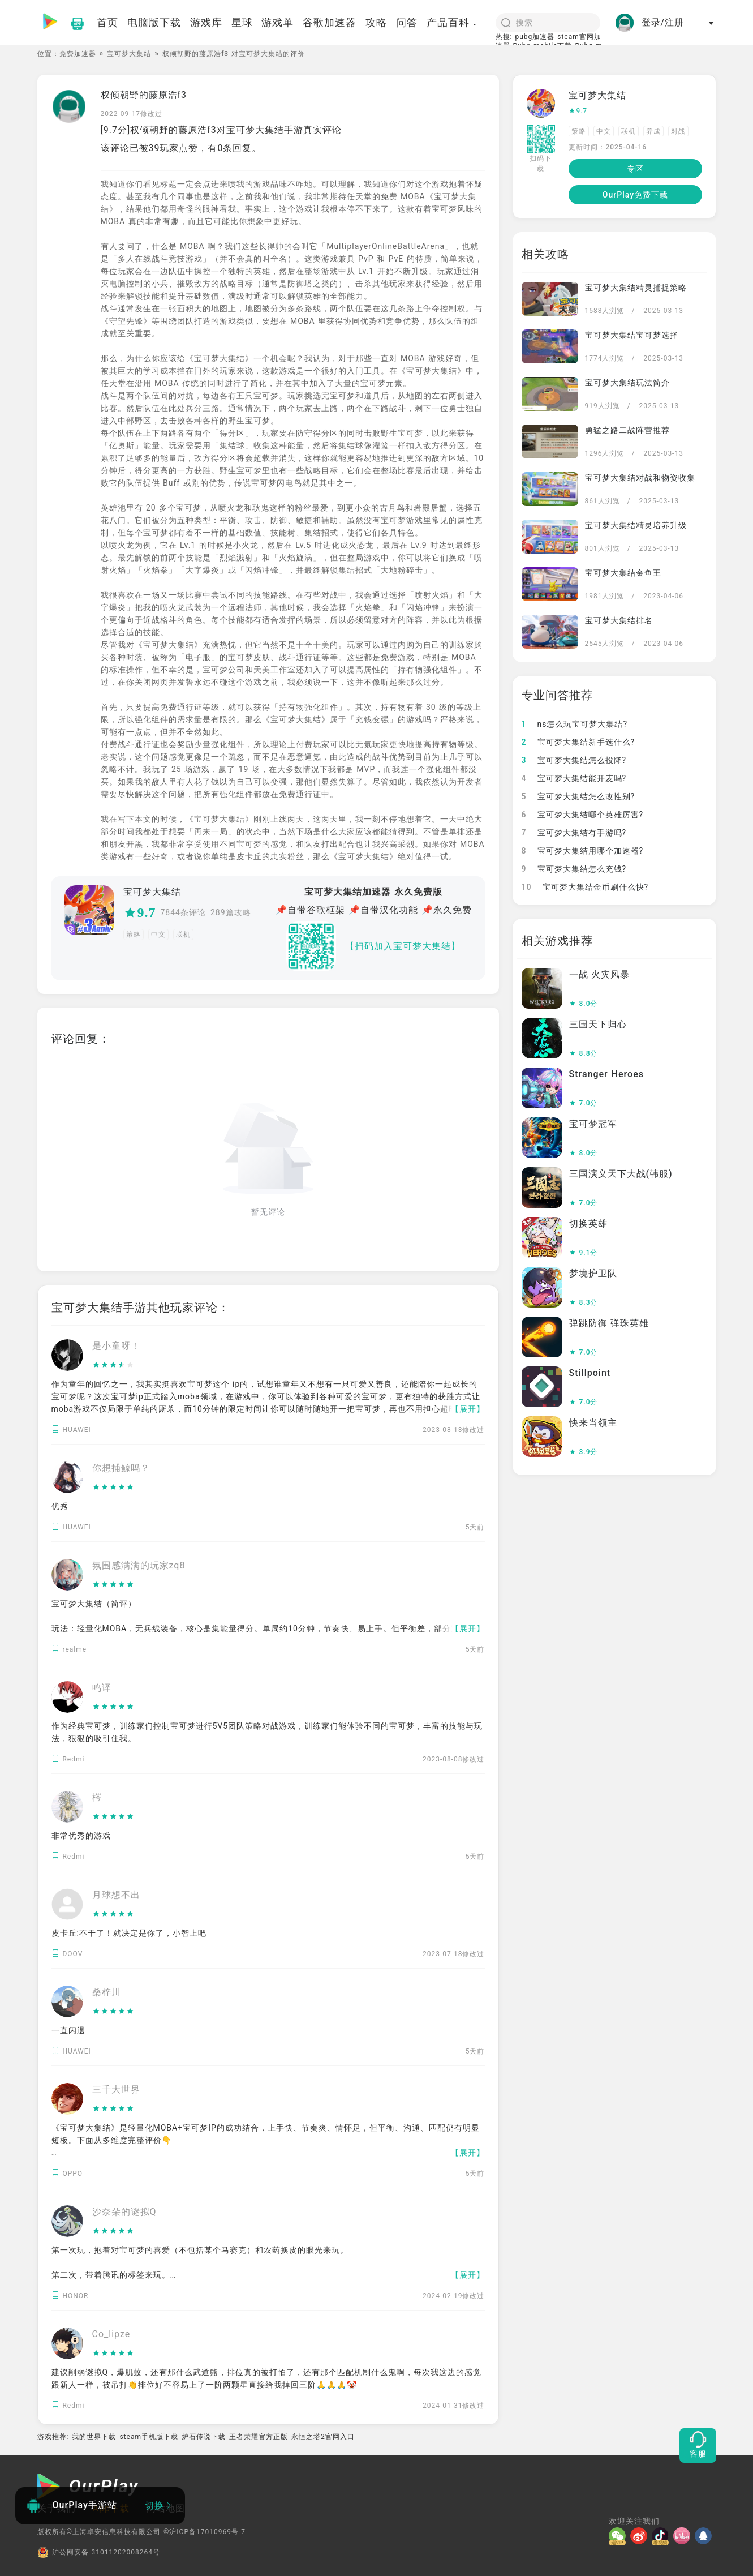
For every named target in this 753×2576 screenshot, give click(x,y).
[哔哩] (684, 2535)
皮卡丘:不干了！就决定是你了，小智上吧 (128, 1933)
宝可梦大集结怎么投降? (574, 760)
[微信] (619, 2535)
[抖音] (662, 2535)
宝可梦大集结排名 (619, 620)
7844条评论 (183, 912)
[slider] (116, 1365)
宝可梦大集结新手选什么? (578, 742)
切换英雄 (588, 1223)
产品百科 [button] (452, 22)
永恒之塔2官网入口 (323, 2437)
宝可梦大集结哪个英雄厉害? (583, 814)
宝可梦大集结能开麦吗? (574, 778)
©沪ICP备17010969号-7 (204, 2532)
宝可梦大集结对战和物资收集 (640, 477)
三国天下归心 (598, 1024)
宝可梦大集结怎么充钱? (574, 868)
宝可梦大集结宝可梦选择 (631, 335)
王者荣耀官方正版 (258, 2437)
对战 (678, 131)
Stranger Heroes (606, 1074)
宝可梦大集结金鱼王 (623, 572)
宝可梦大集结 (129, 54)
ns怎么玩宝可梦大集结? (575, 723)
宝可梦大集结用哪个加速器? (583, 850)
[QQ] (705, 2535)
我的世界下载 (94, 2437)
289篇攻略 (230, 912)
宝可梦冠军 (593, 1123)
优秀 (59, 1506)
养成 (653, 131)
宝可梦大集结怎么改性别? (578, 796)
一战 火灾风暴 (599, 974)
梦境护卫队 (593, 1273)
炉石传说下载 (204, 2437)
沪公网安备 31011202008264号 (98, 2552)
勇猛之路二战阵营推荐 (627, 430)
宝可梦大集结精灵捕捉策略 (636, 287)
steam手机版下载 (148, 2437)
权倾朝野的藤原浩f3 (144, 94)
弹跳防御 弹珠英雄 (609, 1323)
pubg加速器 (534, 37)
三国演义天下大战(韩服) (621, 1173)
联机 (183, 934)
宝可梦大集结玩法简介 (627, 382)
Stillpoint (590, 1373)
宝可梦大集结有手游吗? (574, 832)
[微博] (641, 2535)
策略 (133, 934)
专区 (635, 168)
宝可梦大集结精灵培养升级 (636, 525)
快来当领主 (593, 1422)
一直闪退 (68, 2030)
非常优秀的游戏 (81, 1835)
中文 (158, 934)
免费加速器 (77, 54)
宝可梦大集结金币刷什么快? (585, 886)
